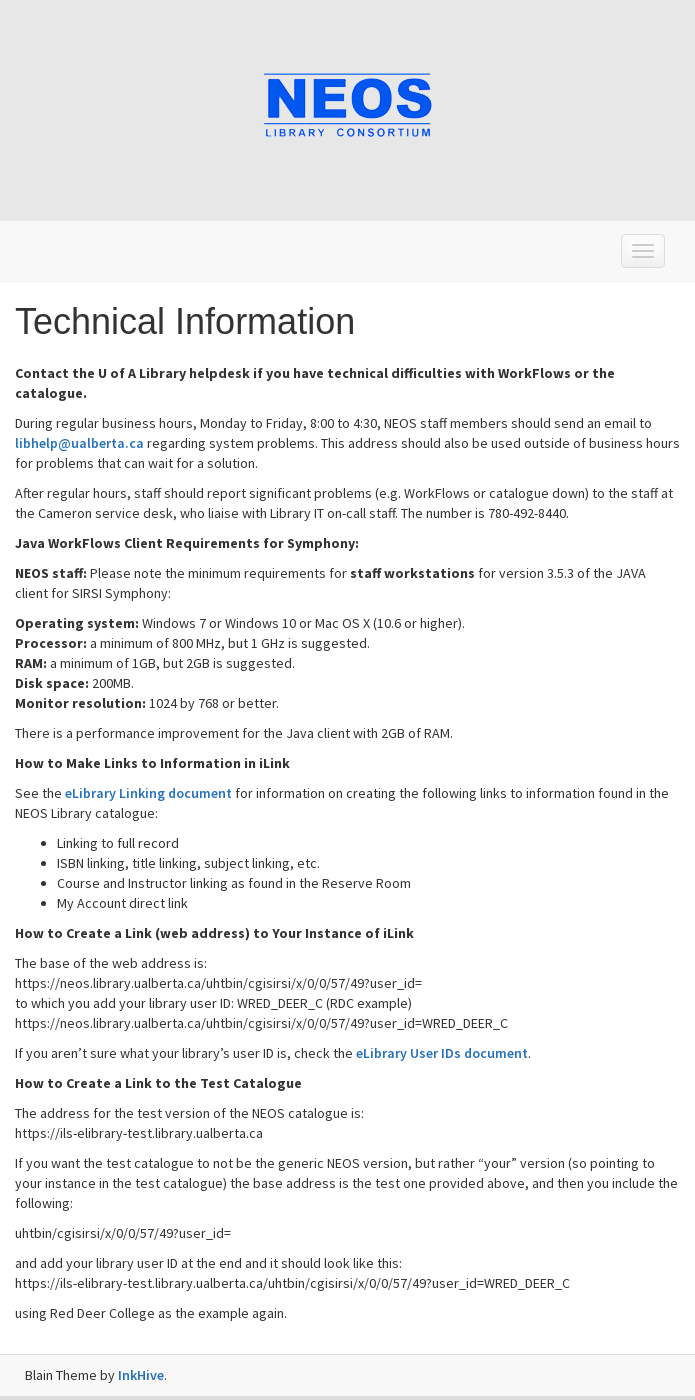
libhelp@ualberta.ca (79, 443)
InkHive (141, 1375)
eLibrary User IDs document (442, 1053)
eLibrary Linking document (148, 793)
